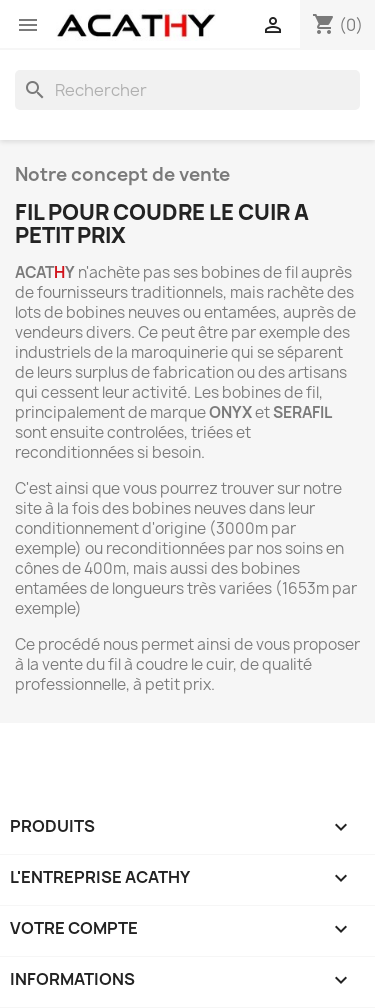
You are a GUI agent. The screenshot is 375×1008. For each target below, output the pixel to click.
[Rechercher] (187, 90)
